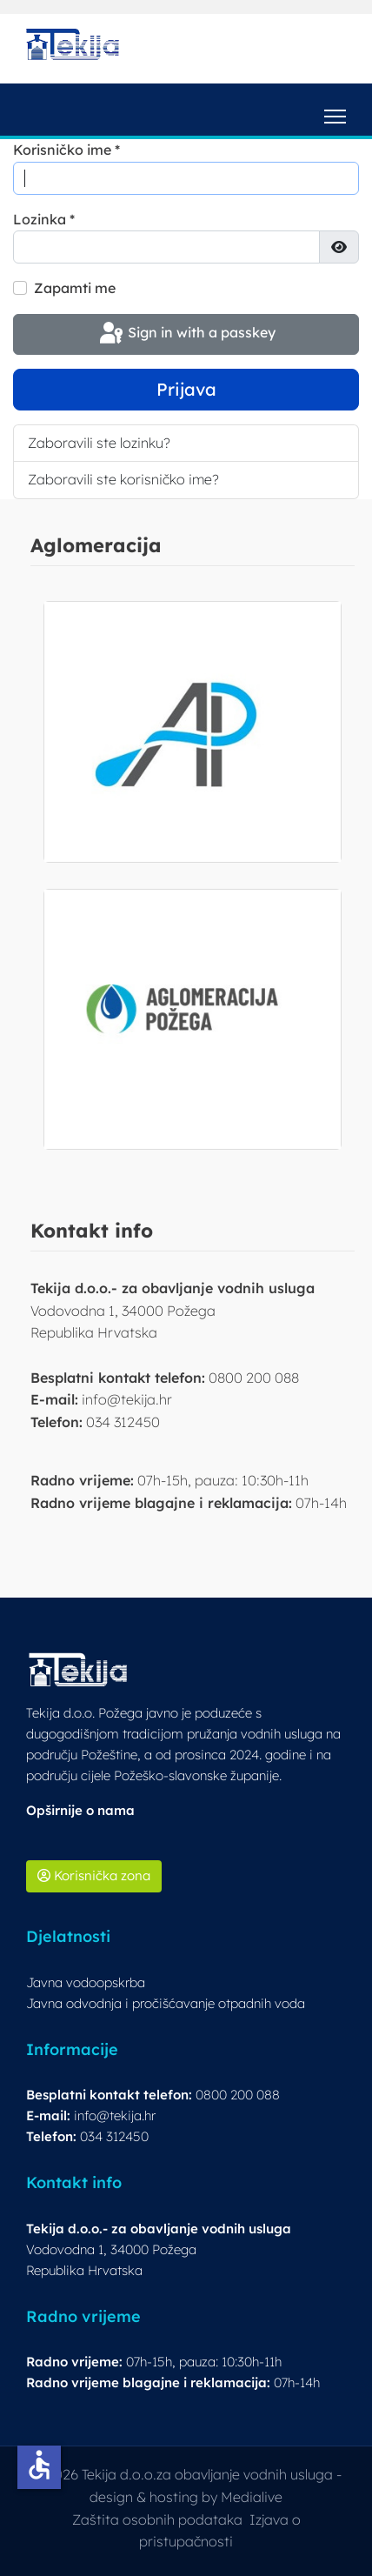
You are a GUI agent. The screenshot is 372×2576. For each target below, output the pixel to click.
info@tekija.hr (115, 2115)
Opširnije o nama (80, 1810)
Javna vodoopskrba (85, 1982)
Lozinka (44, 219)
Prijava (186, 389)
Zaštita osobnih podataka (157, 2519)
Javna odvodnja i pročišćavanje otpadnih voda (165, 2003)
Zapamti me (75, 288)
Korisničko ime (66, 149)
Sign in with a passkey (186, 334)
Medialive (251, 2497)
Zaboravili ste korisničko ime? (123, 479)
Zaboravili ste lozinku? (99, 442)
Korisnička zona (93, 1875)
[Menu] (335, 109)
